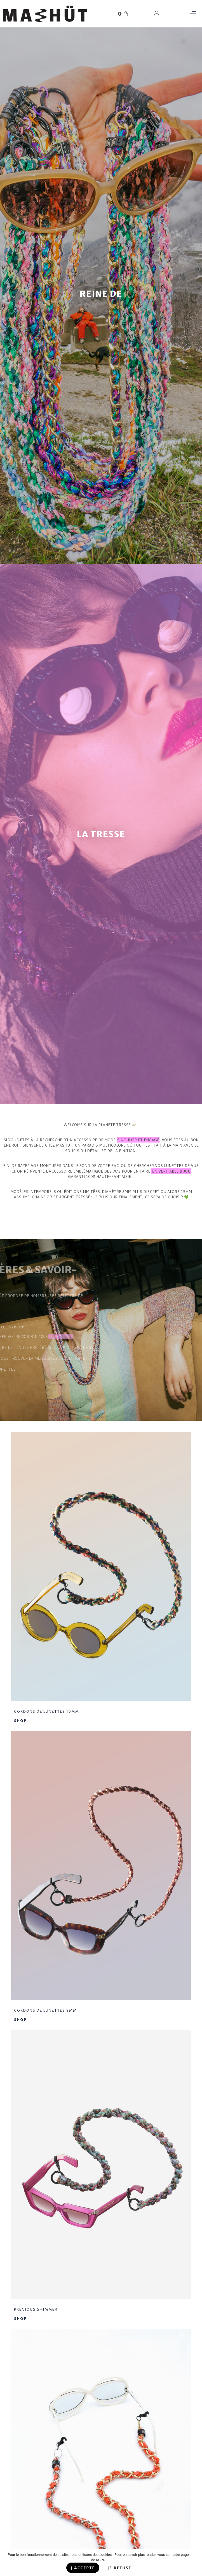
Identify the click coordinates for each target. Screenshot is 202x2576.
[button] (193, 14)
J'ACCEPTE (83, 2567)
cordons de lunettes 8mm (45, 2014)
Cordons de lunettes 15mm (46, 1715)
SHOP (20, 1724)
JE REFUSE (119, 2567)
